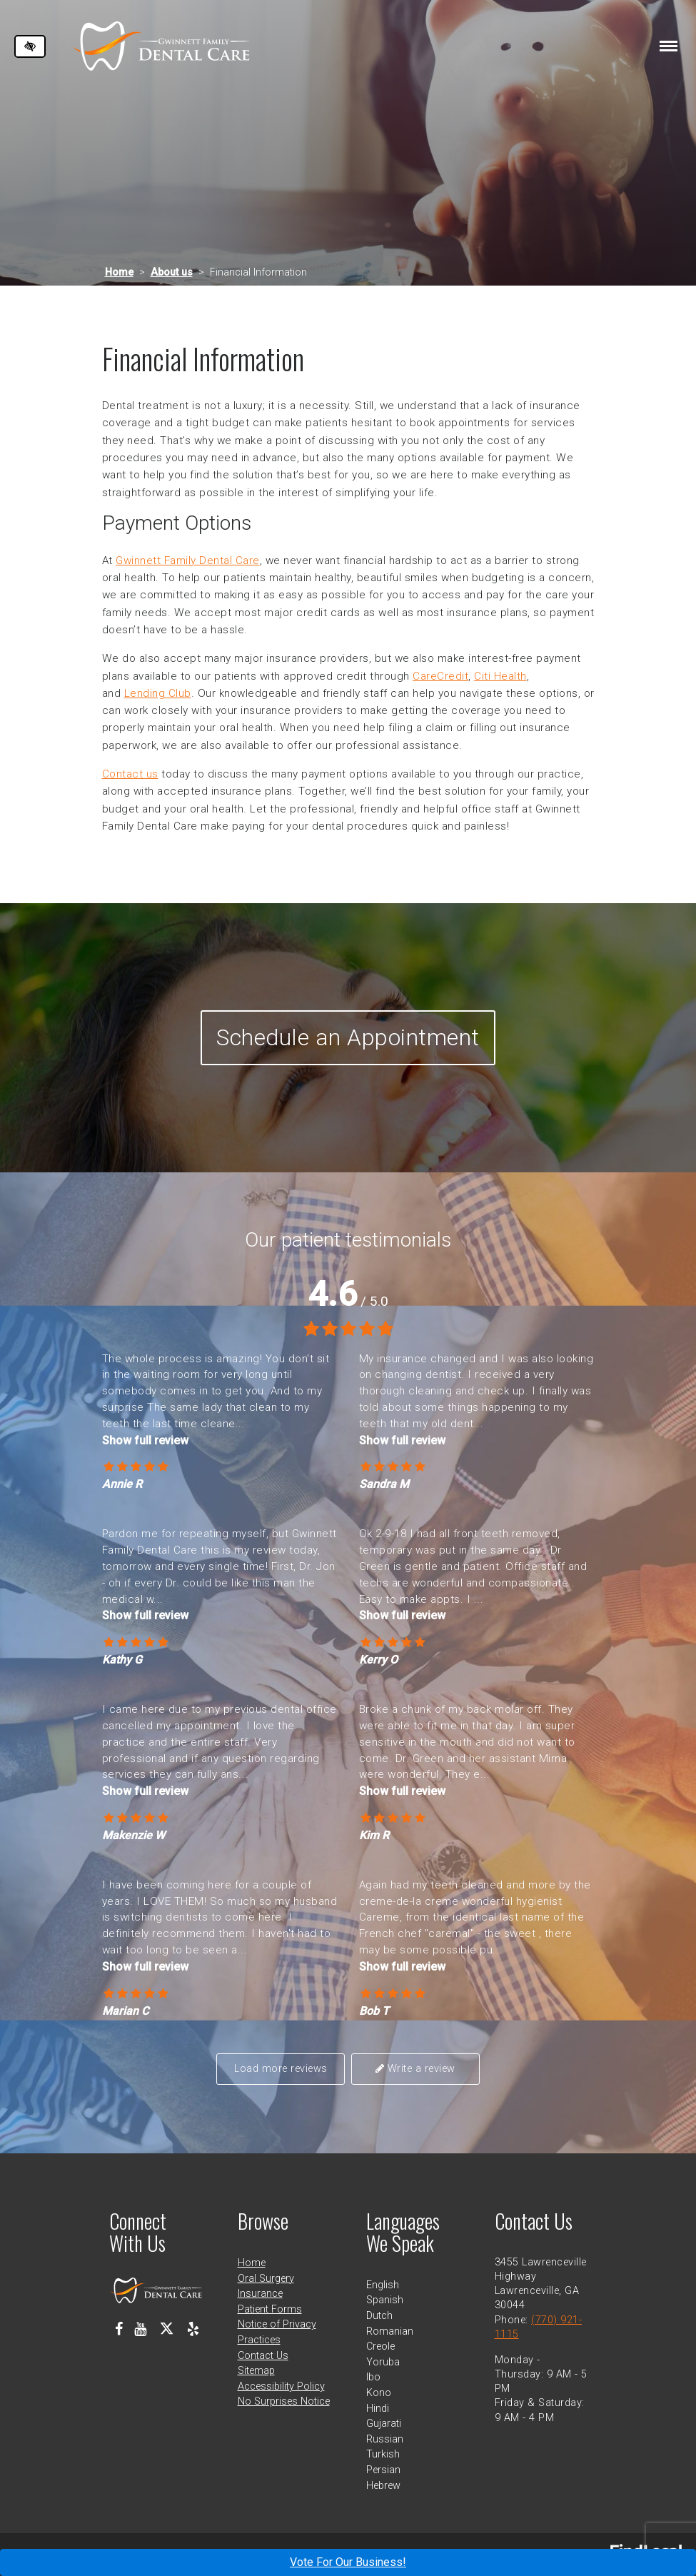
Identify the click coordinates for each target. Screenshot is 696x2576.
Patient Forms (270, 2309)
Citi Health (500, 676)
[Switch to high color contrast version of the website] (30, 46)
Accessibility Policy (281, 2386)
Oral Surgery (266, 2279)
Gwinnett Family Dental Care (188, 560)
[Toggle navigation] (668, 46)
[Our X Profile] (167, 2329)
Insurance (260, 2294)
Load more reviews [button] (281, 2069)
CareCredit (440, 676)
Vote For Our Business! (348, 2562)
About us (172, 272)
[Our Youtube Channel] (140, 2329)
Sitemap (256, 2371)
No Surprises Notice (284, 2401)
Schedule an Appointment (348, 1037)
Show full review (145, 1440)
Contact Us (263, 2356)
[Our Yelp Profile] (193, 2329)
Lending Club (157, 693)
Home (119, 272)
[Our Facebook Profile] (119, 2329)
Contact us (130, 774)
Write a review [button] (415, 2069)
